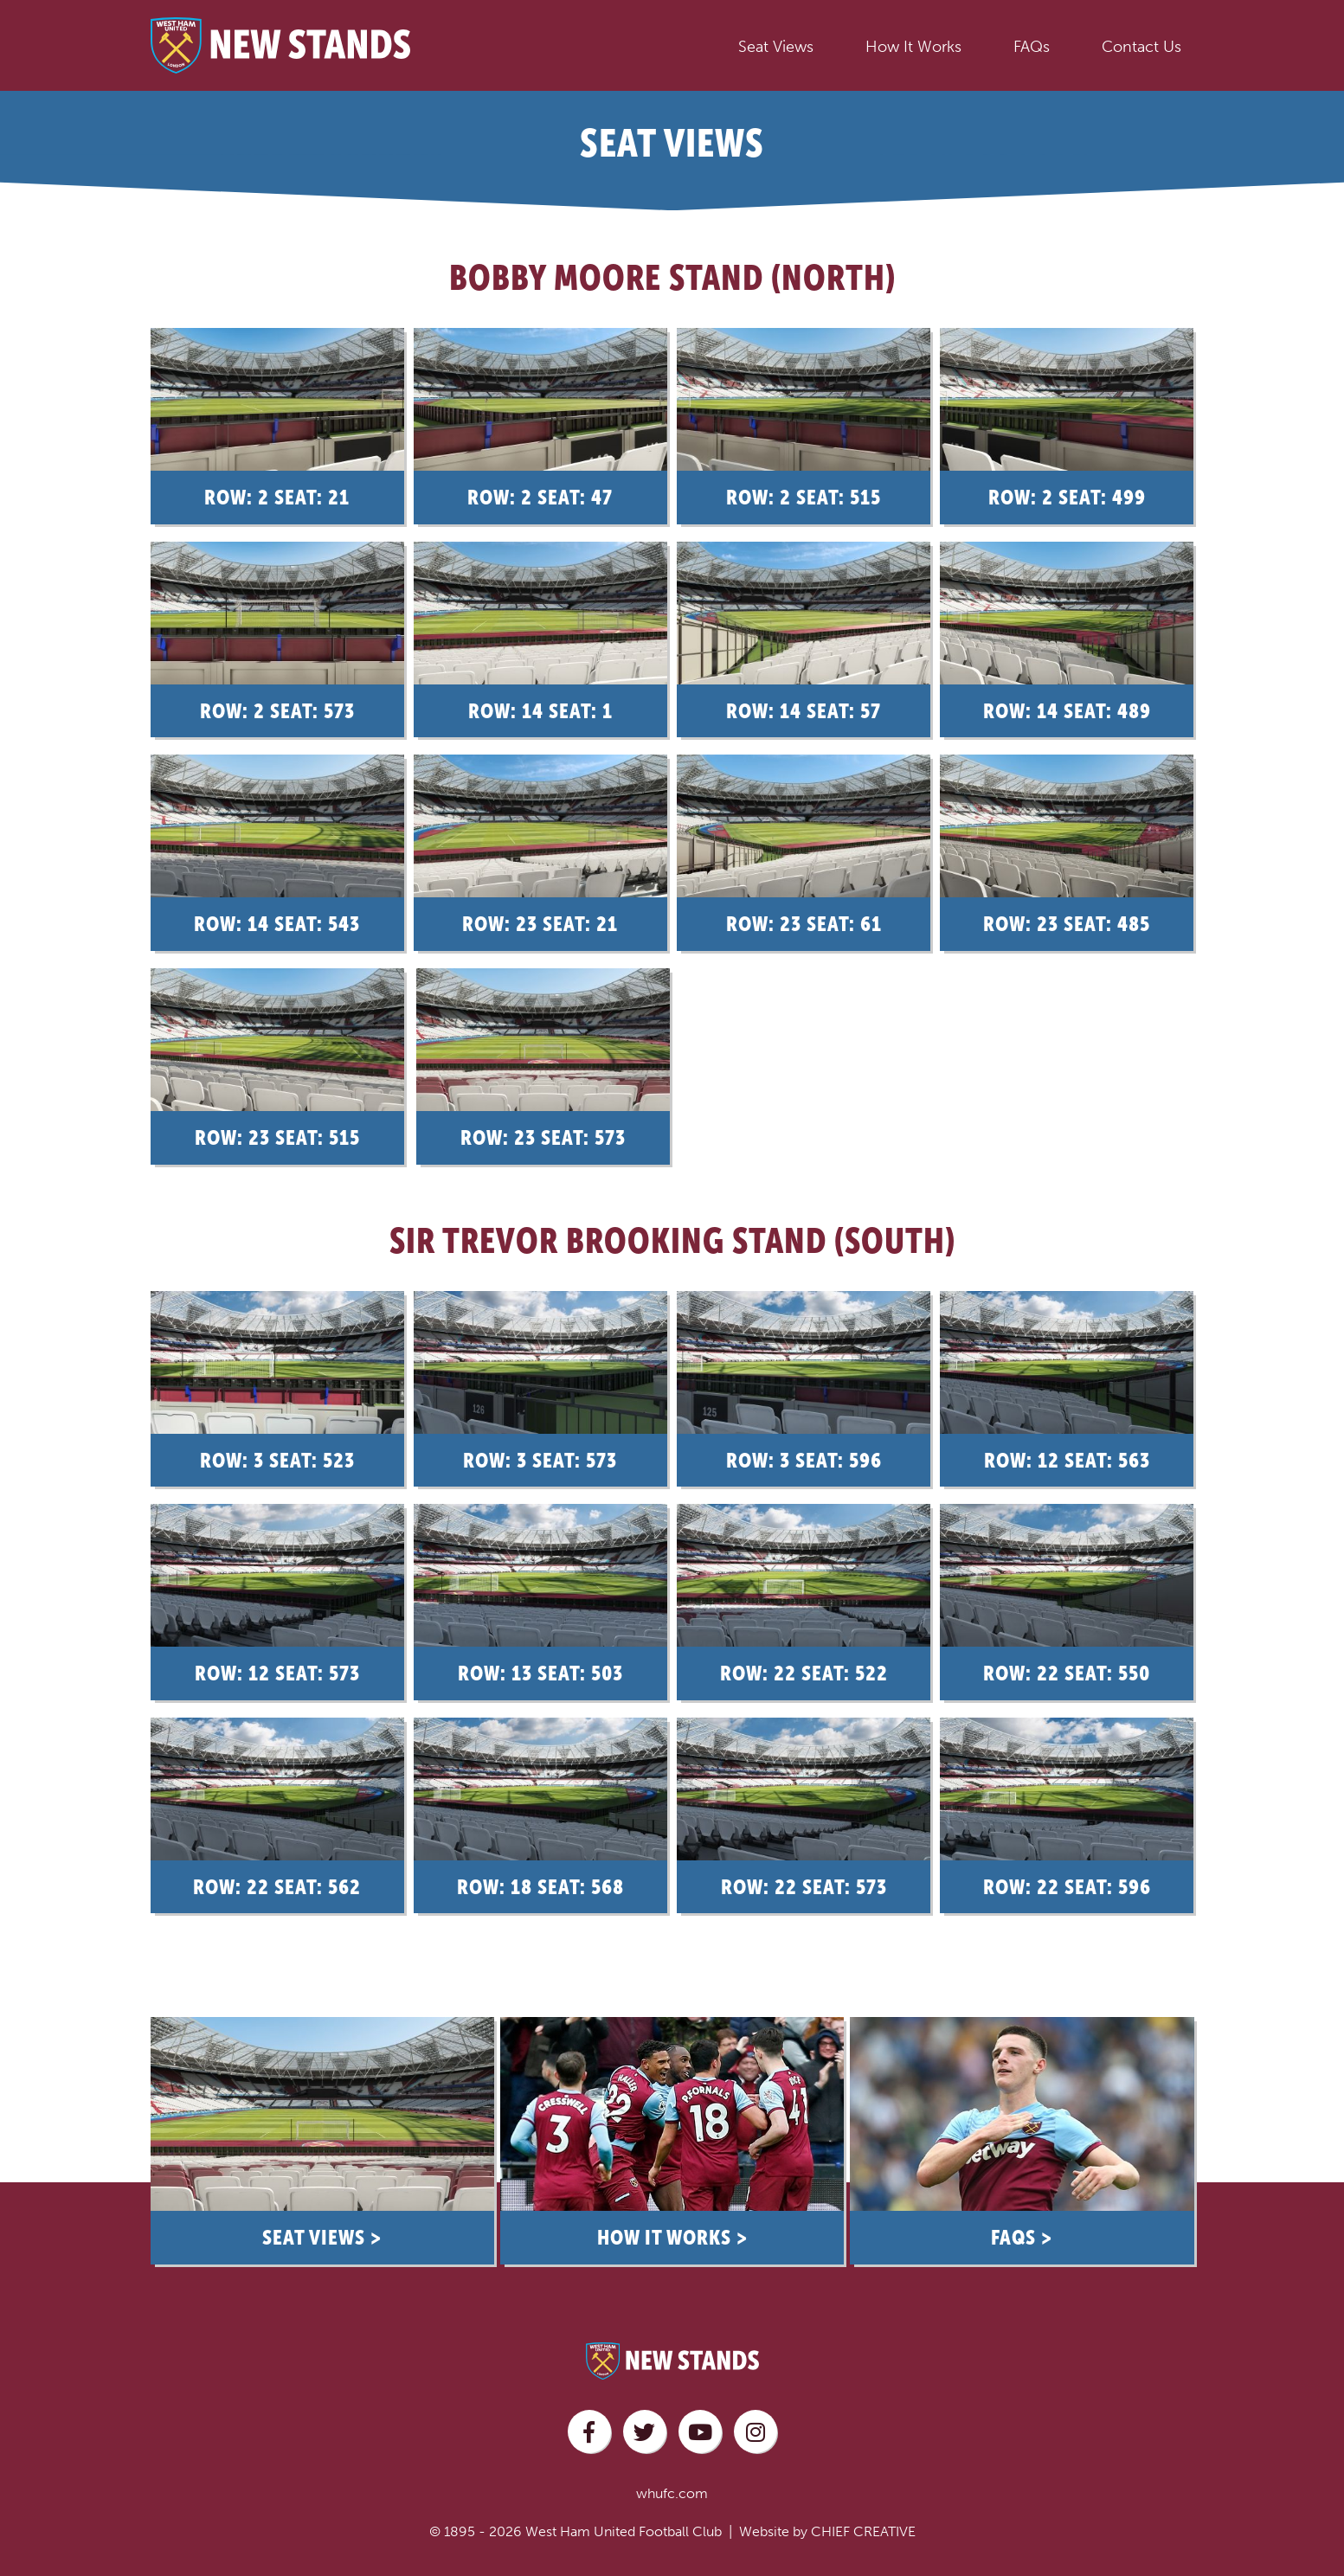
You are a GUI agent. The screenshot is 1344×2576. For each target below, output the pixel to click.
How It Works (913, 46)
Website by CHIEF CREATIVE (827, 2513)
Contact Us (1141, 46)
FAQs (1031, 46)
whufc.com (672, 2475)
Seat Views (775, 46)
